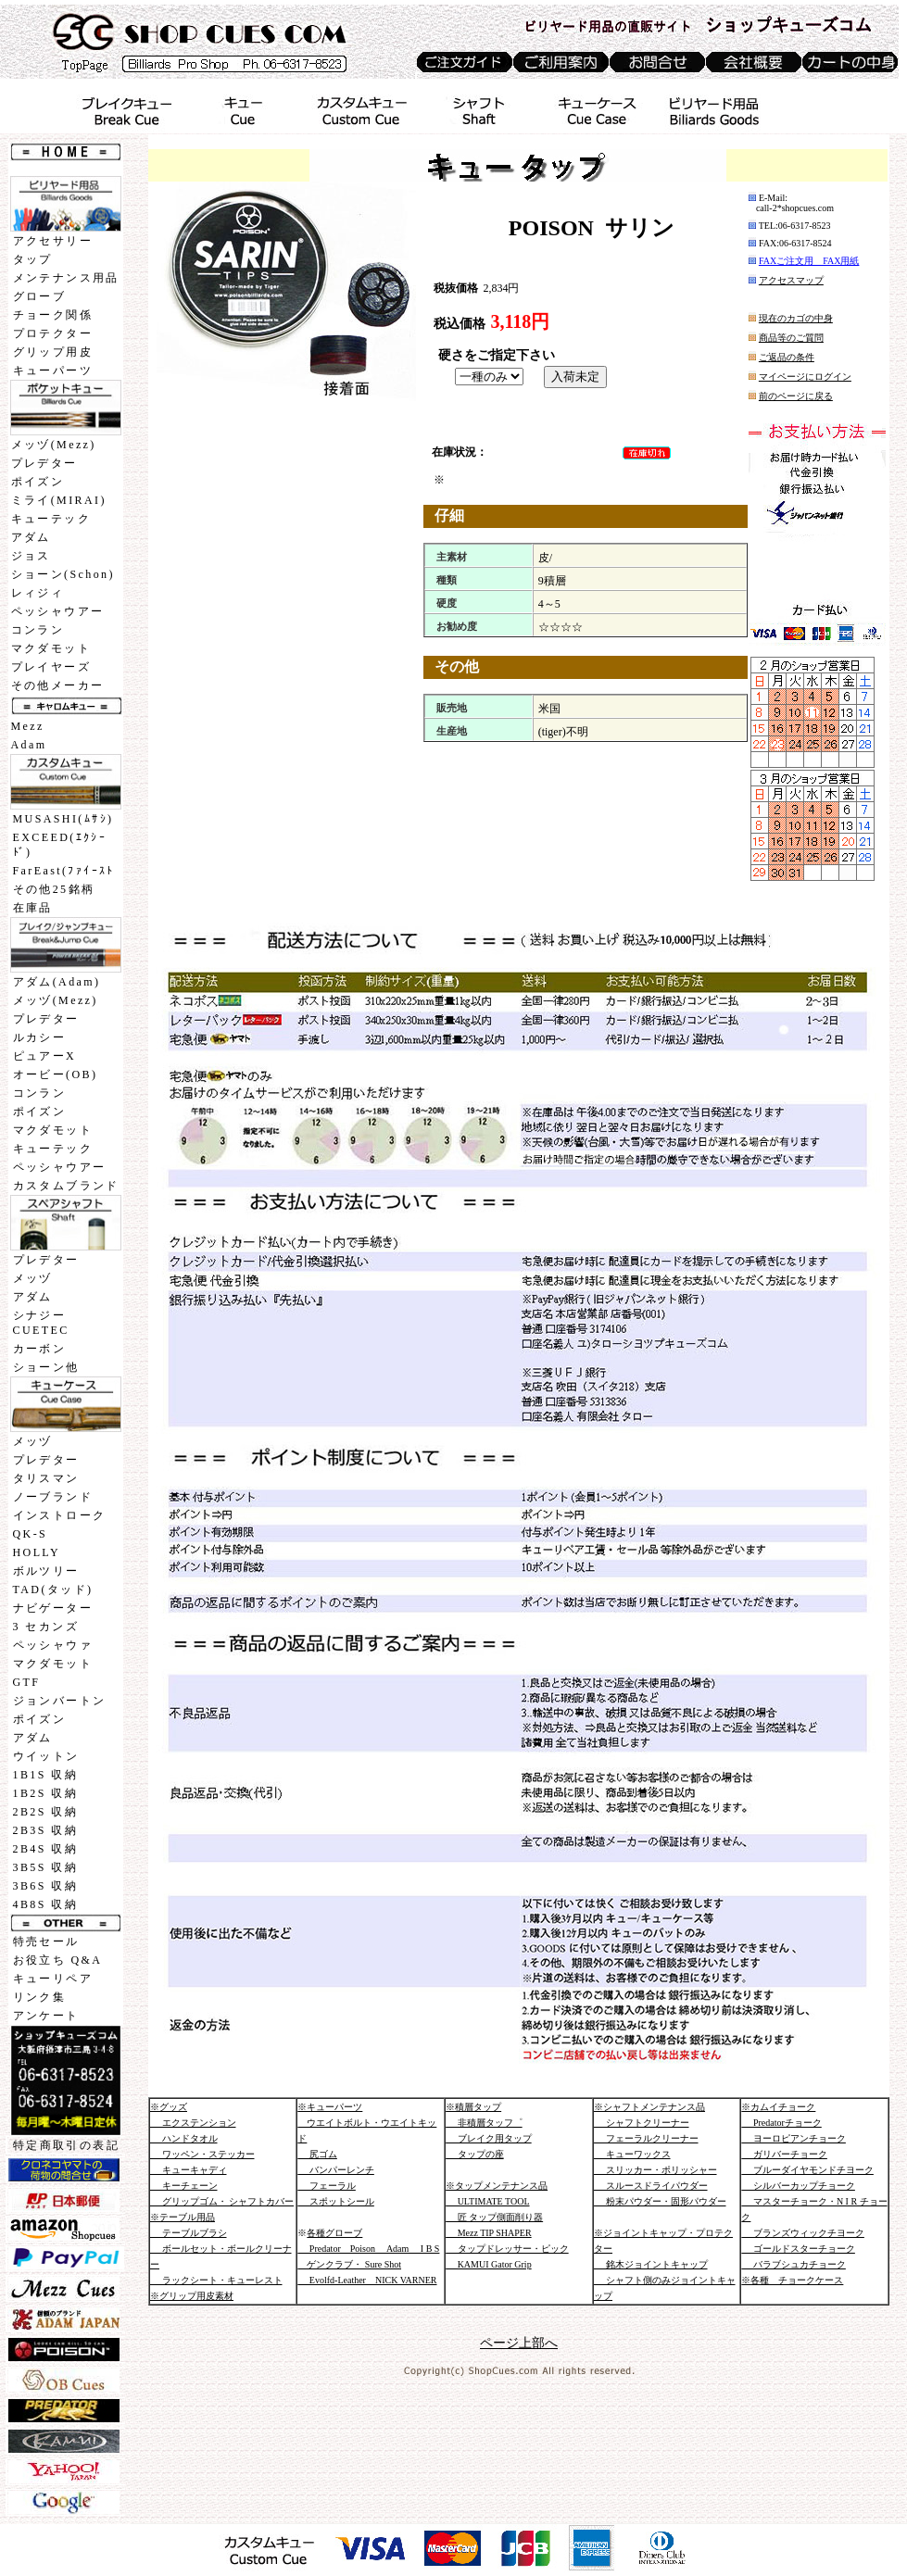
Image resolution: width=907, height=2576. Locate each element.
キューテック (51, 518)
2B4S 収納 (45, 1848)
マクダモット (51, 648)
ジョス (31, 555)
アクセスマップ (791, 280)
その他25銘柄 (54, 889)
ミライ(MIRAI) (59, 500)
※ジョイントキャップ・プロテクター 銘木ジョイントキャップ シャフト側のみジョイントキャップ (665, 2264)
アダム (31, 537)
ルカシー (40, 1037)
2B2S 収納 (45, 1811)
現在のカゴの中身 (796, 318)
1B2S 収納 (45, 1793)
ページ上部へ (519, 2343)
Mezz (27, 726)
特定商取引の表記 (66, 2145)
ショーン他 (46, 1367)
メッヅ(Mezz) (53, 444)
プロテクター (53, 333)
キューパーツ (53, 370)
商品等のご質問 (791, 338)
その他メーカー (58, 685)
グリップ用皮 (53, 352)
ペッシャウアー (58, 611)
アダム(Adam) (57, 981)
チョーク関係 (53, 314)
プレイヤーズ (51, 666)
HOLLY (36, 1552)
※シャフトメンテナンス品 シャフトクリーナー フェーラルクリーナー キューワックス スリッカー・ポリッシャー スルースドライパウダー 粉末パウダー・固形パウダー (660, 2154)
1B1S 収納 (45, 1774)
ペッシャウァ (53, 1645)
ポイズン (38, 481)
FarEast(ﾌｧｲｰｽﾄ (64, 870)
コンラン (38, 629)
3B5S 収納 (45, 1867)
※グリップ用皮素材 (191, 2296)
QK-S (30, 1533)
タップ (33, 259)
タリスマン (46, 1478)
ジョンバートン (60, 1700)
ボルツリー (46, 1570)
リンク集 (40, 1997)
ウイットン (46, 1756)
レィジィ (38, 592)
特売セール (46, 1941)
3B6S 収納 (45, 1885)
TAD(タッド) (53, 1589)
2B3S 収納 (45, 1830)
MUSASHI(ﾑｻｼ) (63, 818)
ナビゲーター (53, 1608)
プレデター (44, 463)
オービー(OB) (55, 1074)
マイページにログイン (805, 376)
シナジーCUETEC (41, 1323)
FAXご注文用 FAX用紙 (809, 261)
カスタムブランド (66, 1185)
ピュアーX (45, 1055)
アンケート (46, 2015)
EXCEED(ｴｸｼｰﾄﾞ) (60, 845)
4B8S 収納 (45, 1904)
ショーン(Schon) (63, 574)
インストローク (60, 1515)
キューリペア (53, 1978)
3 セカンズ (46, 1626)
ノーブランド (53, 1496)
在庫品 (33, 907)
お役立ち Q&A (58, 1960)
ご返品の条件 (786, 357)
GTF (27, 1682)
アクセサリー (53, 240)
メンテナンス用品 (66, 277)
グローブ (40, 296)
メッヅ (33, 1278)
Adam (29, 744)
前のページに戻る (796, 396)
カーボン (40, 1348)
